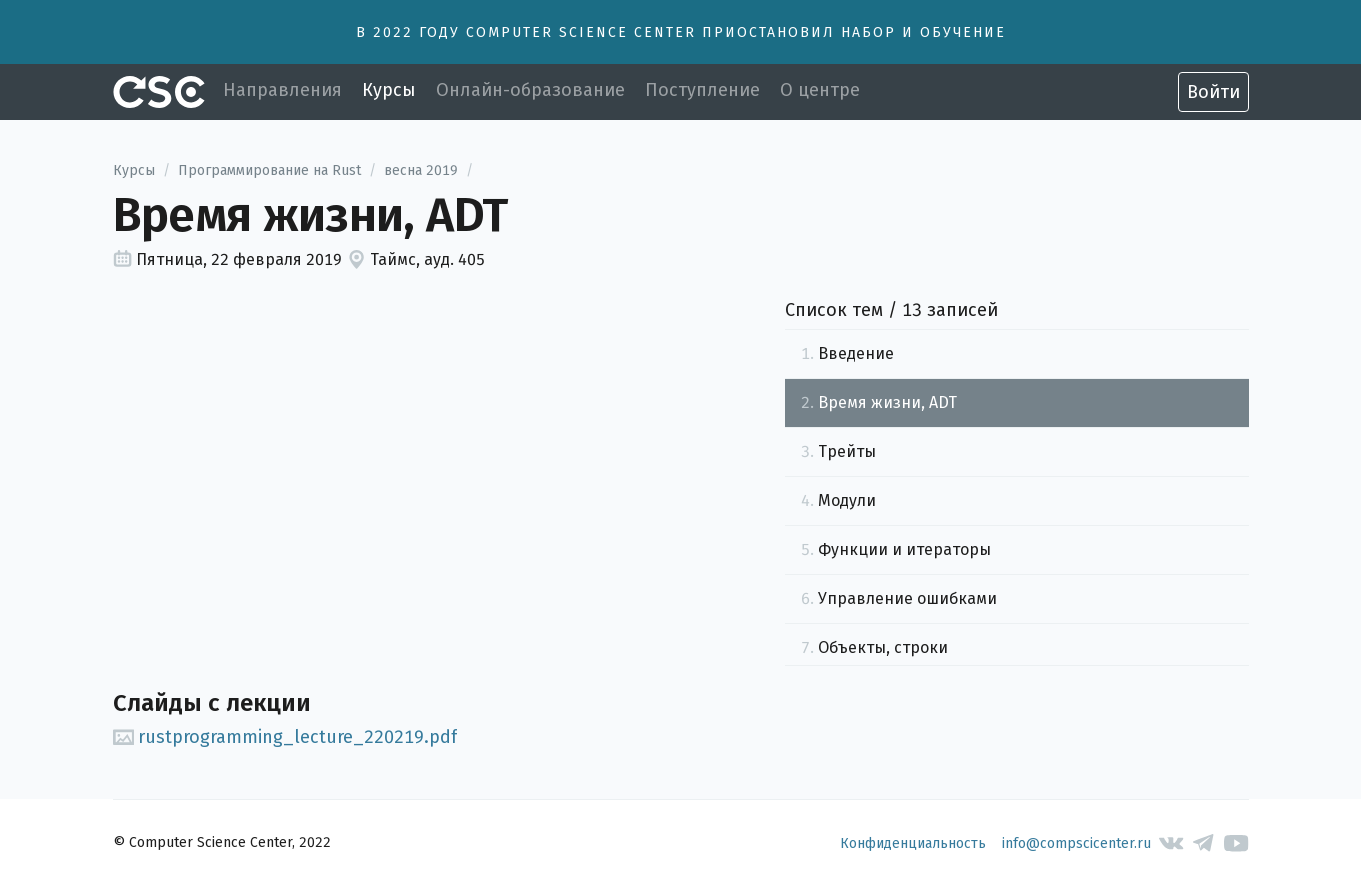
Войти (1213, 92)
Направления (282, 90)
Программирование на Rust (269, 170)
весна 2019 (421, 170)
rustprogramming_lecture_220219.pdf (285, 737)
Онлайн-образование (530, 90)
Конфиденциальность (913, 843)
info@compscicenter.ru (1076, 843)
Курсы (389, 90)
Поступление (702, 90)
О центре (820, 90)
